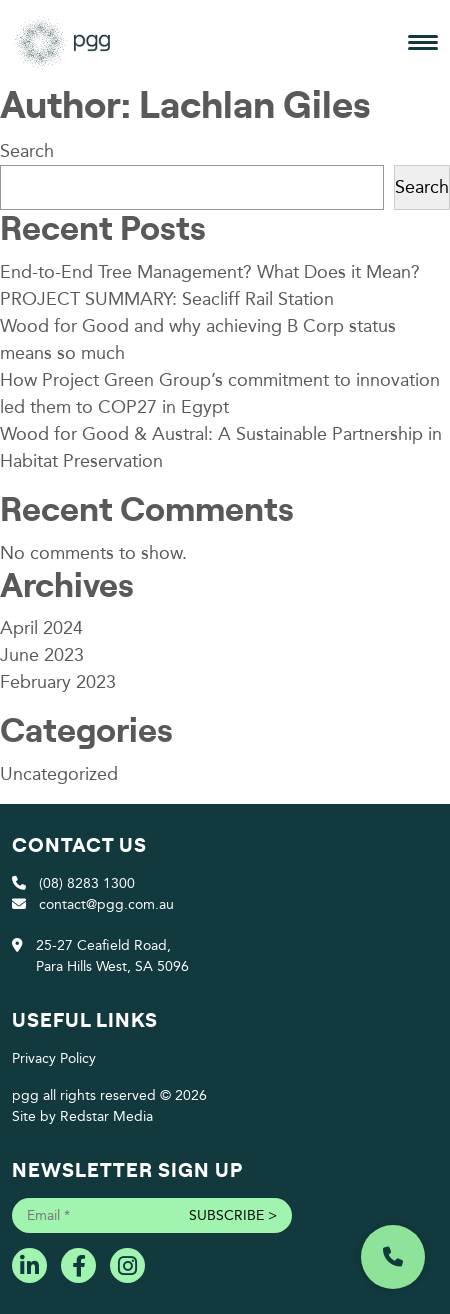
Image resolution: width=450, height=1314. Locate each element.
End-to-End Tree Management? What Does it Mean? (210, 272)
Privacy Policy (54, 1058)
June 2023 (42, 655)
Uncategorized (59, 774)
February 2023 (58, 682)
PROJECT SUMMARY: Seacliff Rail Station (167, 299)
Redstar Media (106, 1116)
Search (27, 151)
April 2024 (41, 628)
